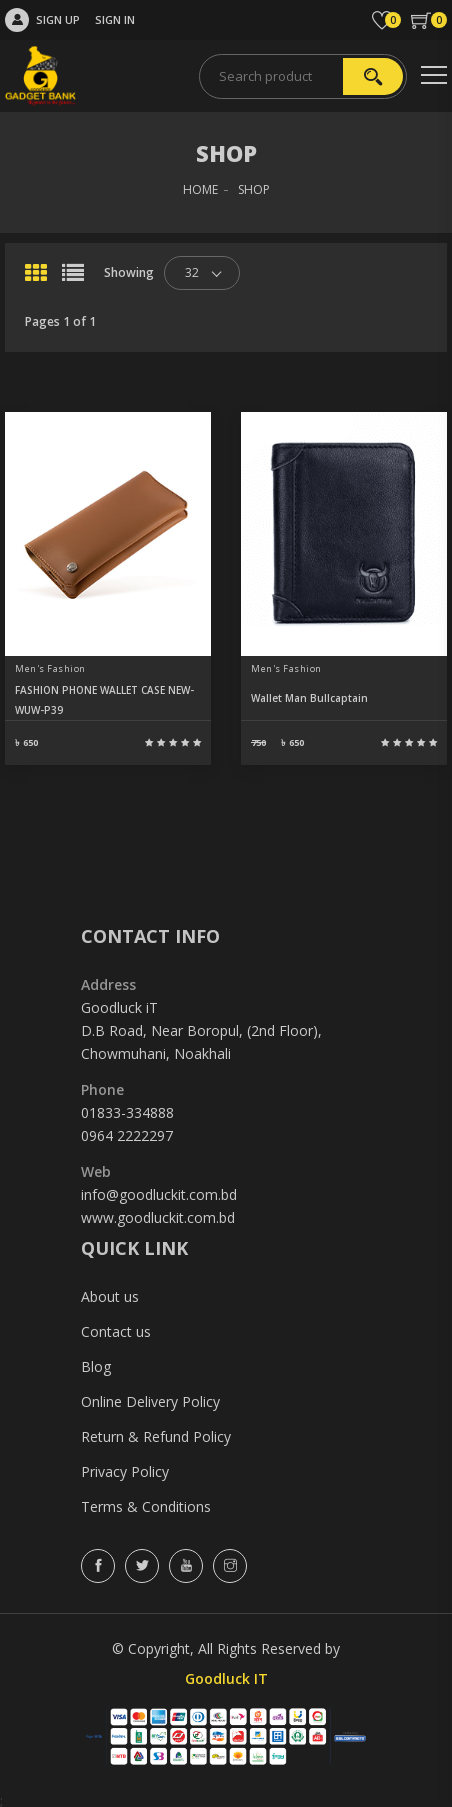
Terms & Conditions (146, 1506)
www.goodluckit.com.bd (158, 1217)
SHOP (254, 189)
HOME (200, 189)
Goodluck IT (226, 1678)
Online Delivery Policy (150, 1401)
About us (110, 1296)
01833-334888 (127, 1112)
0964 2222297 (127, 1135)
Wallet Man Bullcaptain (309, 698)
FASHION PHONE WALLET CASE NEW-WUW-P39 (104, 700)
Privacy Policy (125, 1471)
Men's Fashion (50, 668)
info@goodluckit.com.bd (159, 1194)
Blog (96, 1366)
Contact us (116, 1331)
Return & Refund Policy (156, 1436)
